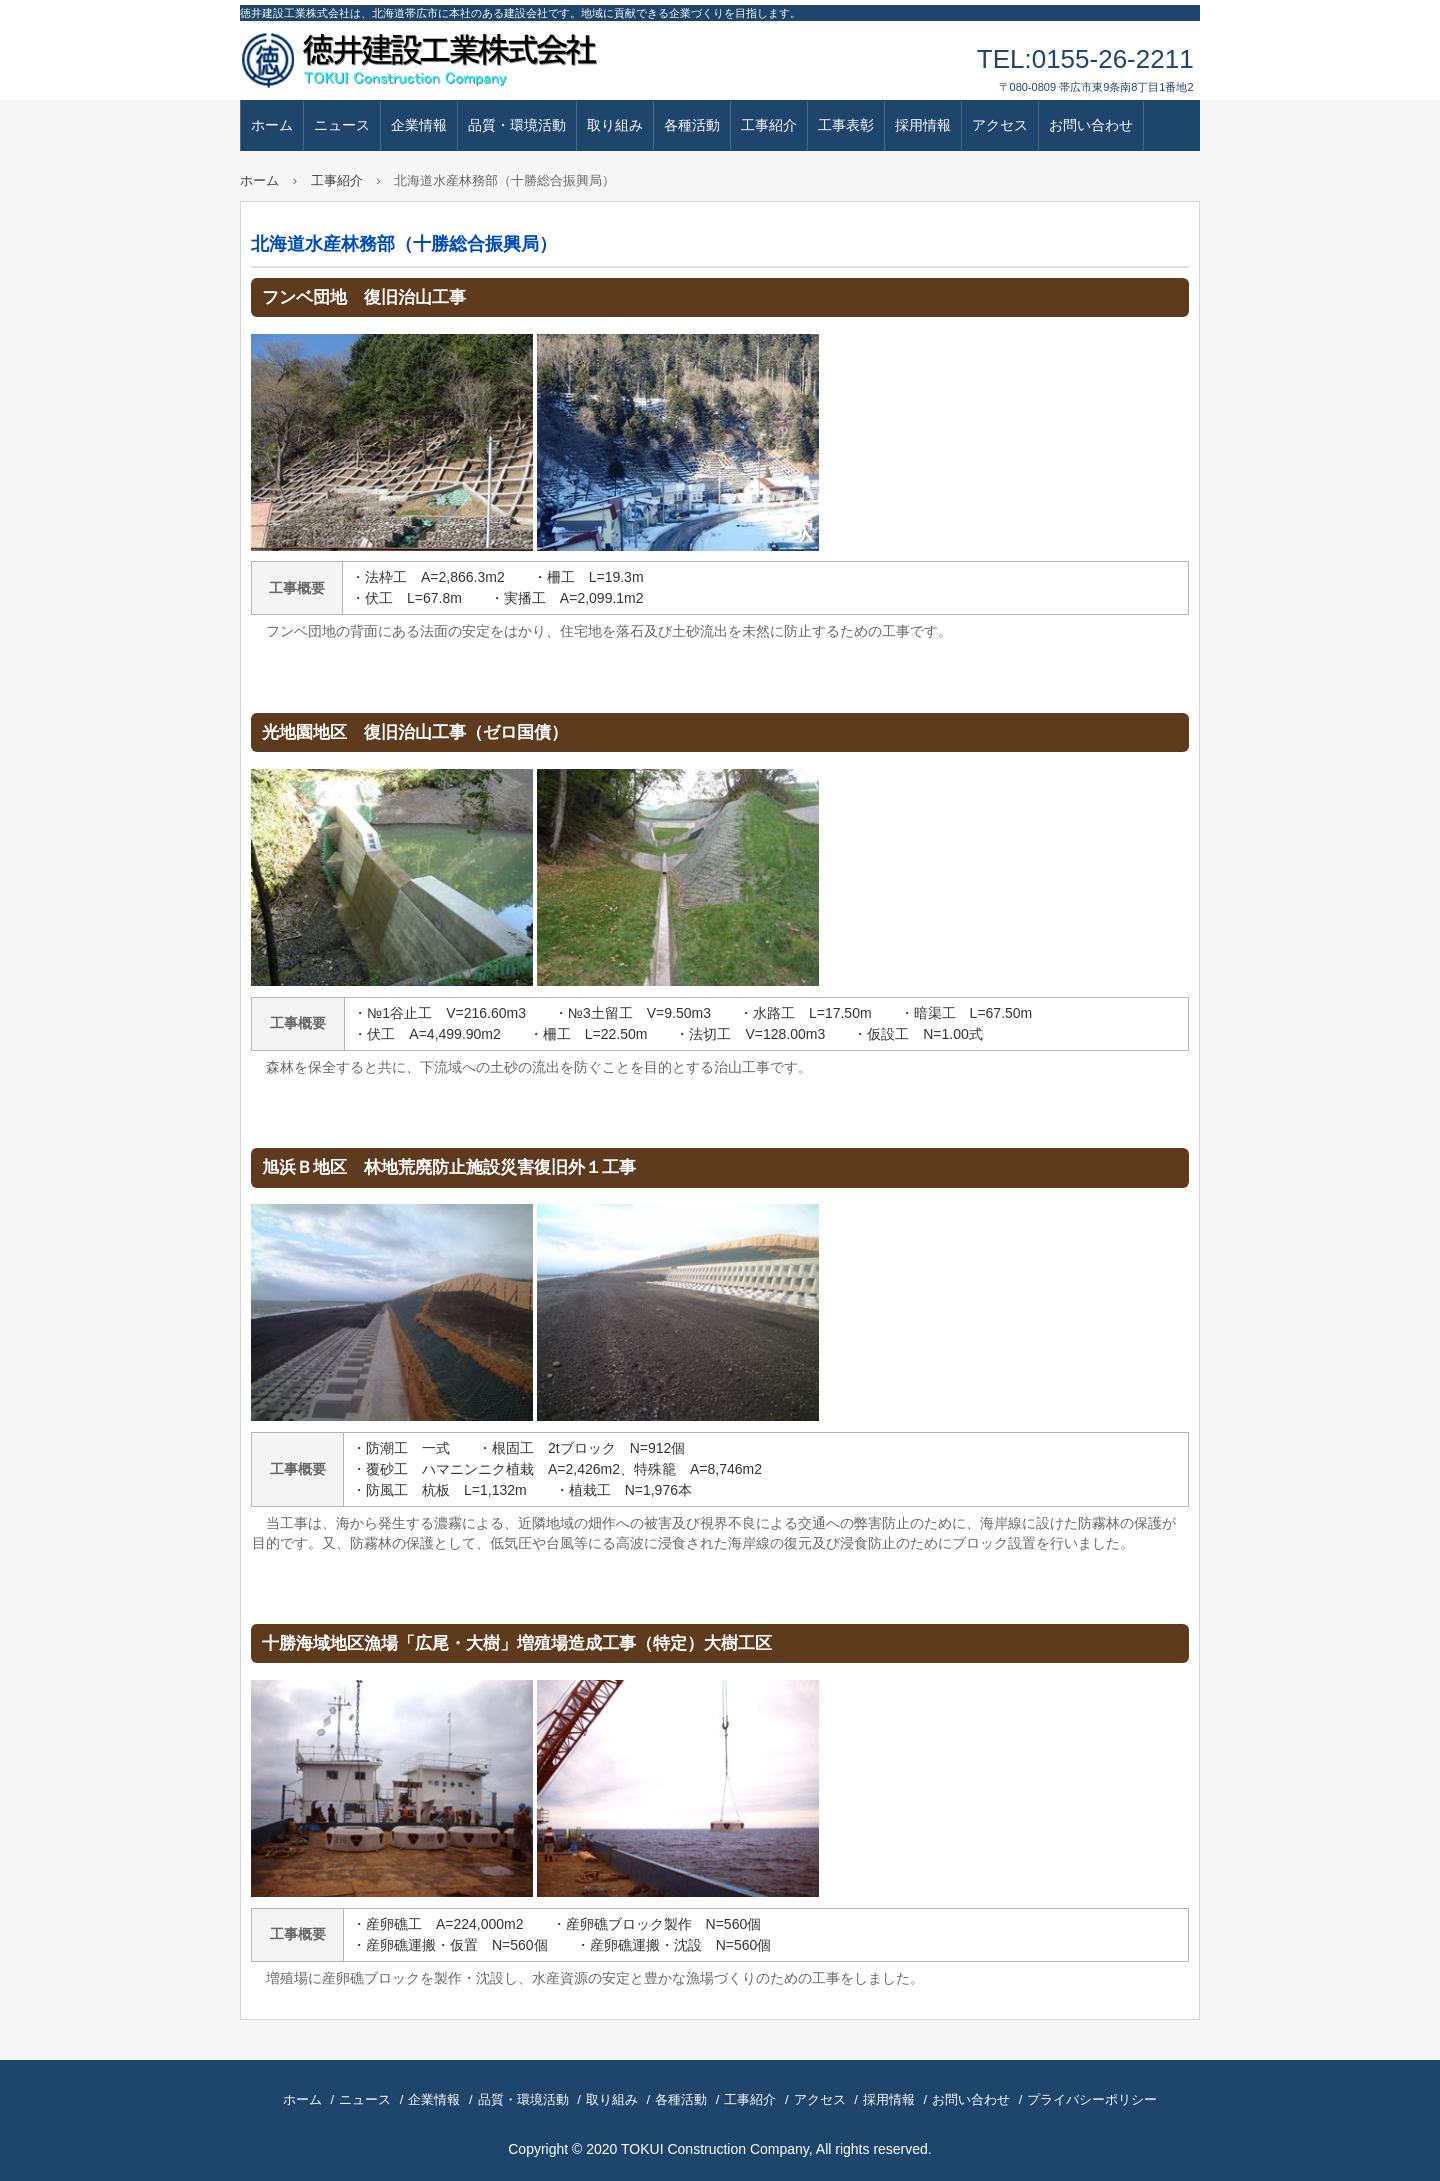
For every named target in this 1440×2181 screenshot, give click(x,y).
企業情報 (419, 125)
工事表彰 (846, 125)
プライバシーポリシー (1092, 2099)
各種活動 (692, 125)
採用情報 (923, 125)
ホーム (272, 125)
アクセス (1000, 125)
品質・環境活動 (517, 125)
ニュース (342, 125)
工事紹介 (769, 125)
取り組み (615, 125)
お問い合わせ (1091, 125)
